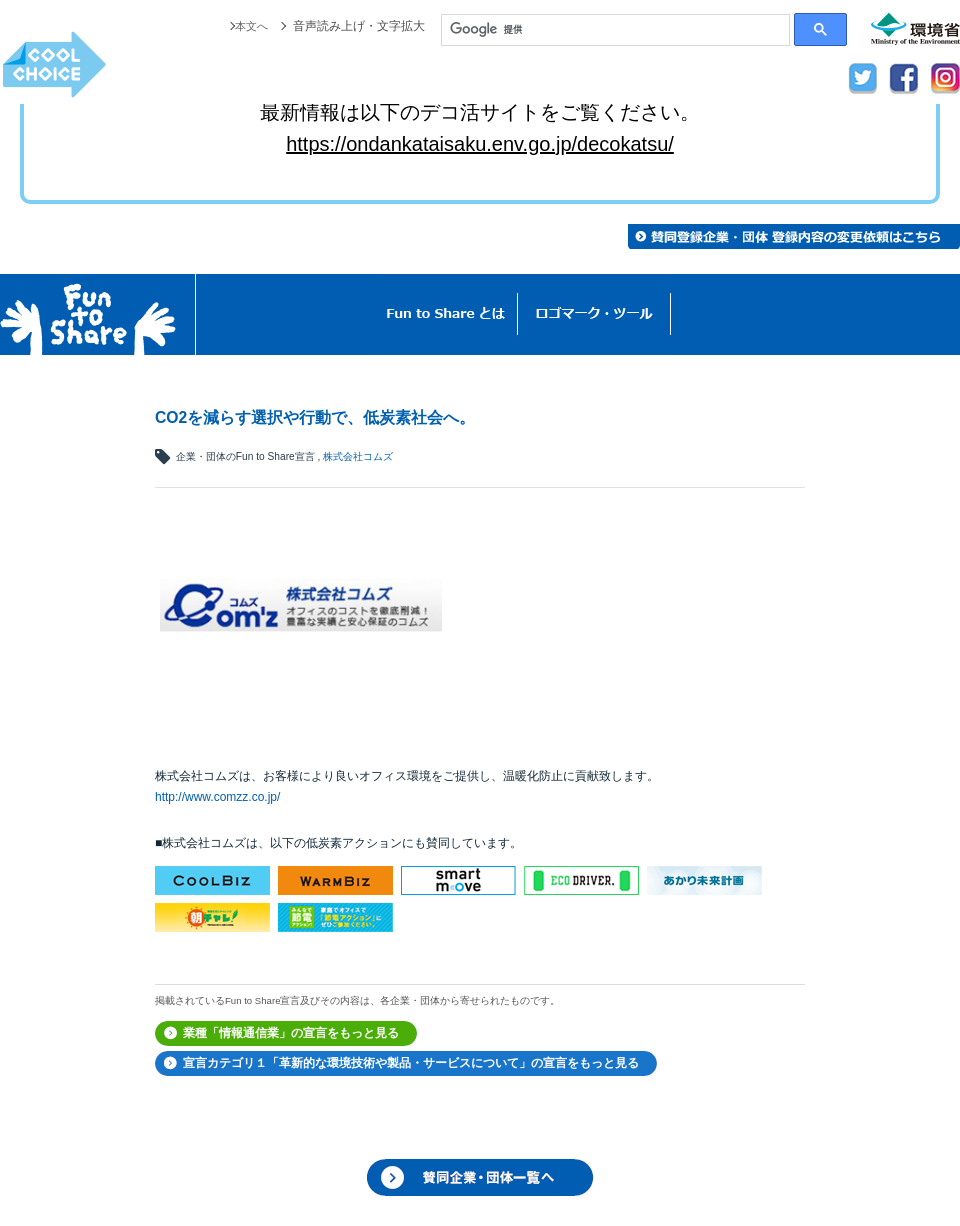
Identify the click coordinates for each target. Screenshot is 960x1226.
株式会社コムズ (358, 456)
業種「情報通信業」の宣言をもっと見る (291, 1033)
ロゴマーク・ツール (594, 314)
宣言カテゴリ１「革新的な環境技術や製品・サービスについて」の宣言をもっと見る (411, 1063)
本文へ (250, 26)
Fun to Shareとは (446, 314)
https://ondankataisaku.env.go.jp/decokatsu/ (480, 144)
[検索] (615, 30)
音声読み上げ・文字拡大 (359, 26)
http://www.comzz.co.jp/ (217, 797)
